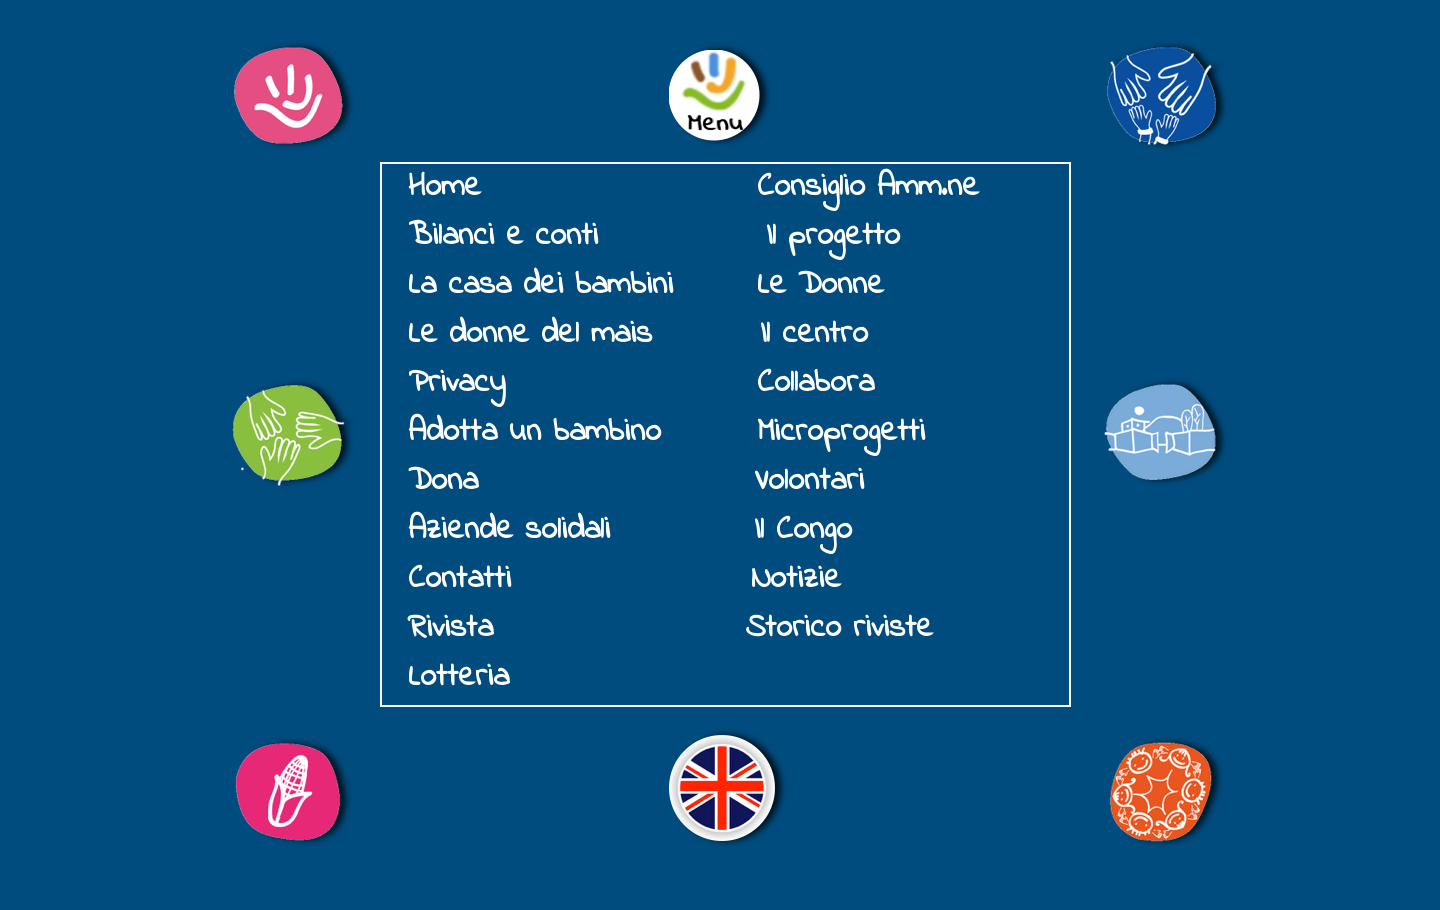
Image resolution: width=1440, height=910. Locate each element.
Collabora (815, 383)
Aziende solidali (509, 530)
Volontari (809, 481)
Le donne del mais (530, 334)
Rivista (450, 628)
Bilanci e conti (503, 236)
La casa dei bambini (540, 285)
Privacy (456, 383)
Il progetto (833, 236)
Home (444, 187)
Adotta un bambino (534, 432)
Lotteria (458, 677)
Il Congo (803, 530)
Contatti (459, 579)
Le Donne (820, 285)
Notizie (796, 579)
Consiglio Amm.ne (868, 187)
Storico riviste (839, 628)
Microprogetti (841, 432)
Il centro (814, 334)
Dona (449, 481)
